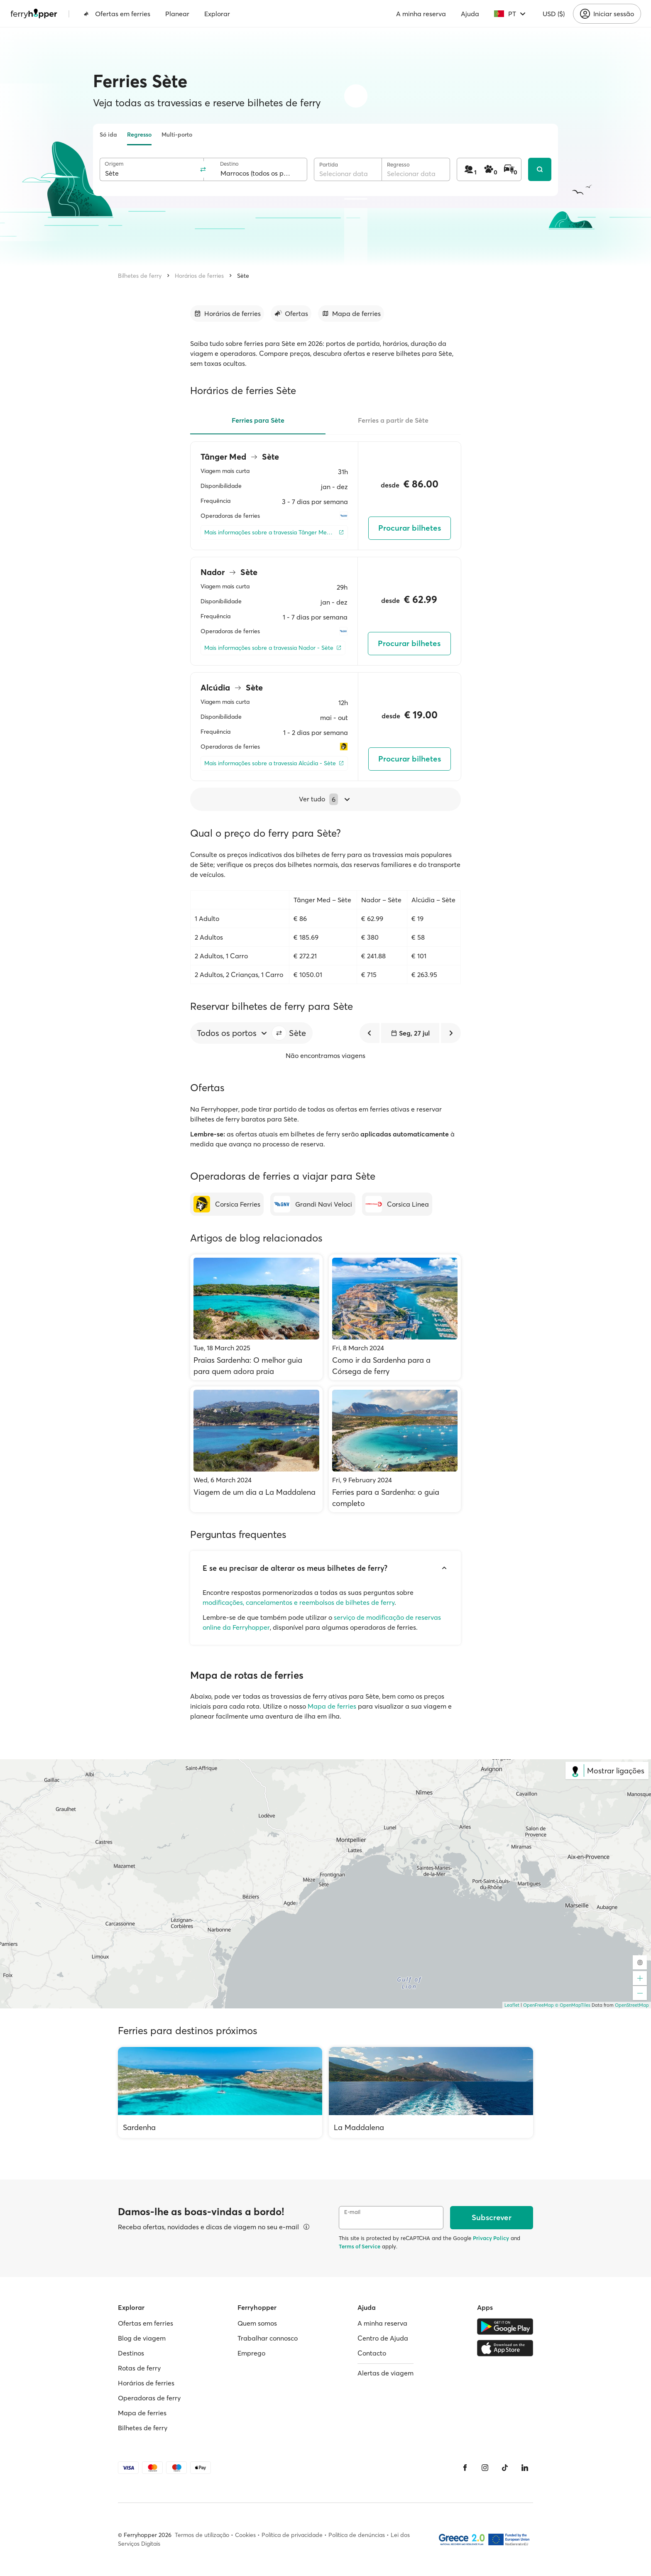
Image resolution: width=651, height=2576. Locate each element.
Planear (177, 14)
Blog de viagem (142, 2338)
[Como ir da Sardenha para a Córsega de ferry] (395, 1317)
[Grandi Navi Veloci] (312, 1204)
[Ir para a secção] (227, 313)
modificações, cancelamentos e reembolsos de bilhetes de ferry (298, 1602)
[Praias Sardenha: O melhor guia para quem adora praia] (256, 1317)
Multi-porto (177, 134)
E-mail (352, 2212)
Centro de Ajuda (382, 2338)
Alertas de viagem (385, 2373)
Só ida (108, 134)
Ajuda (470, 14)
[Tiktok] (505, 2467)
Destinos (131, 2353)
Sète (243, 275)
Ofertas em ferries (116, 14)
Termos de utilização (202, 2535)
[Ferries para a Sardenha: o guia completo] (395, 1449)
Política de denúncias (356, 2535)
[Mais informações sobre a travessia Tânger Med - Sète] (274, 532)
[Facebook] (465, 2467)
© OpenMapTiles (572, 2005)
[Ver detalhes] (306, 2226)
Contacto (371, 2353)
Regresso (139, 134)
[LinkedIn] (524, 2467)
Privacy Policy (491, 2238)
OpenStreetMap (632, 2005)
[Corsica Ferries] (227, 1204)
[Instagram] (485, 2467)
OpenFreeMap (538, 2005)
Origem (114, 164)
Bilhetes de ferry (140, 275)
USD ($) (554, 14)
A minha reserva (421, 14)
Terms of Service (359, 2246)
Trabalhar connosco (267, 2338)
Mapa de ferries (332, 1706)
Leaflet (511, 2005)
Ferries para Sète (258, 420)
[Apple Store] (505, 2348)
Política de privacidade (292, 2535)
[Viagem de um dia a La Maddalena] (256, 1449)
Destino (229, 164)
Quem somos (257, 2323)
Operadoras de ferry (149, 2398)
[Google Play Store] (505, 2326)
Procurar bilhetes (409, 528)
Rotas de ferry (139, 2368)
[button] (279, 1033)
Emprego (251, 2353)
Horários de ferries (199, 275)
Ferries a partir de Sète (393, 420)
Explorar (217, 14)
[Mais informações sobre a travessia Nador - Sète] (273, 648)
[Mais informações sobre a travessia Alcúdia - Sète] (274, 763)
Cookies (245, 2535)
